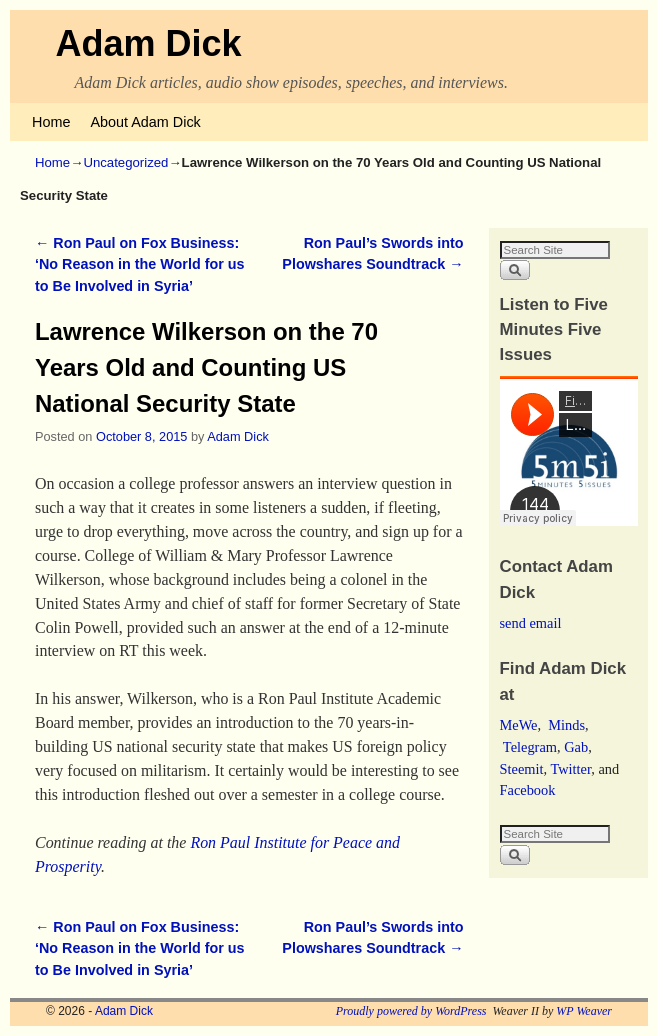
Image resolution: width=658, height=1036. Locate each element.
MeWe (519, 725)
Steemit (522, 769)
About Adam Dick (145, 122)
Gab (576, 747)
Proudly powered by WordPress (411, 1011)
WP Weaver (584, 1011)
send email (531, 623)
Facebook (528, 790)
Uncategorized (125, 162)
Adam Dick (149, 43)
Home (51, 122)
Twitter (570, 769)
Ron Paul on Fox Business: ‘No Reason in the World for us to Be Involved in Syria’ (140, 264)
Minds (566, 725)
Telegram (530, 747)
